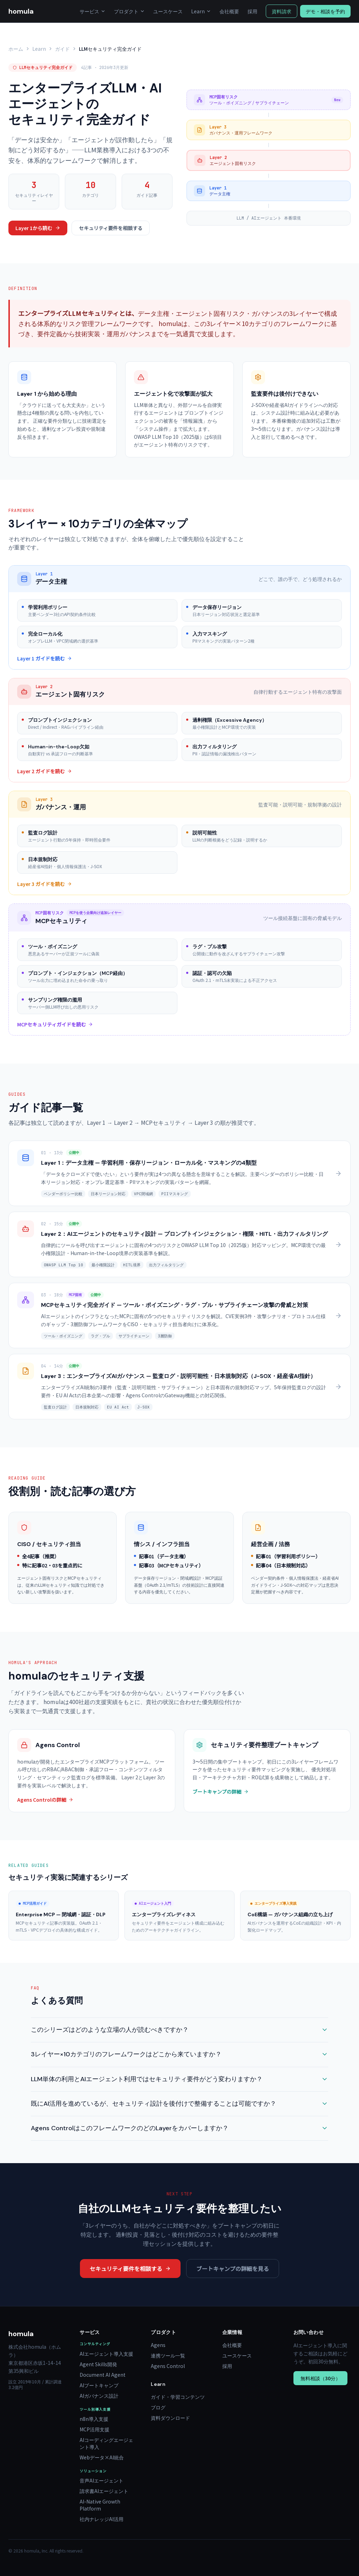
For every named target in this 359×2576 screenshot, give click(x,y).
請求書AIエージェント (104, 2490)
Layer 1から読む (37, 227)
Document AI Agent (103, 2374)
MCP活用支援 (94, 2429)
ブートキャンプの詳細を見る (232, 2268)
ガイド (62, 48)
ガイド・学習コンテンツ (178, 2396)
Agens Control (168, 2365)
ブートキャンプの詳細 (220, 1791)
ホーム (15, 48)
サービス (93, 11)
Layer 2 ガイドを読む (44, 771)
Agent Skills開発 (98, 2364)
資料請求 (281, 11)
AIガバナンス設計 (99, 2395)
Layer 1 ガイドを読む (44, 658)
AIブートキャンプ (99, 2385)
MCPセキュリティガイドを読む (55, 1024)
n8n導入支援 (94, 2418)
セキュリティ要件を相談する (110, 227)
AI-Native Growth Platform (100, 2505)
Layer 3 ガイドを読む (44, 883)
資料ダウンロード (170, 2417)
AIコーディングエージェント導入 (106, 2443)
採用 (252, 11)
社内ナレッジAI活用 (101, 2518)
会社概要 (229, 11)
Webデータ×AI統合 (102, 2457)
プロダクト (129, 11)
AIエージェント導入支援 (106, 2353)
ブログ (158, 2407)
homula (21, 11)
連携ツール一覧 (168, 2355)
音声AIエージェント (101, 2480)
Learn (201, 11)
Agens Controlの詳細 (45, 1799)
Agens (158, 2344)
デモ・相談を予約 (325, 11)
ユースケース (168, 11)
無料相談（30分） (320, 2378)
